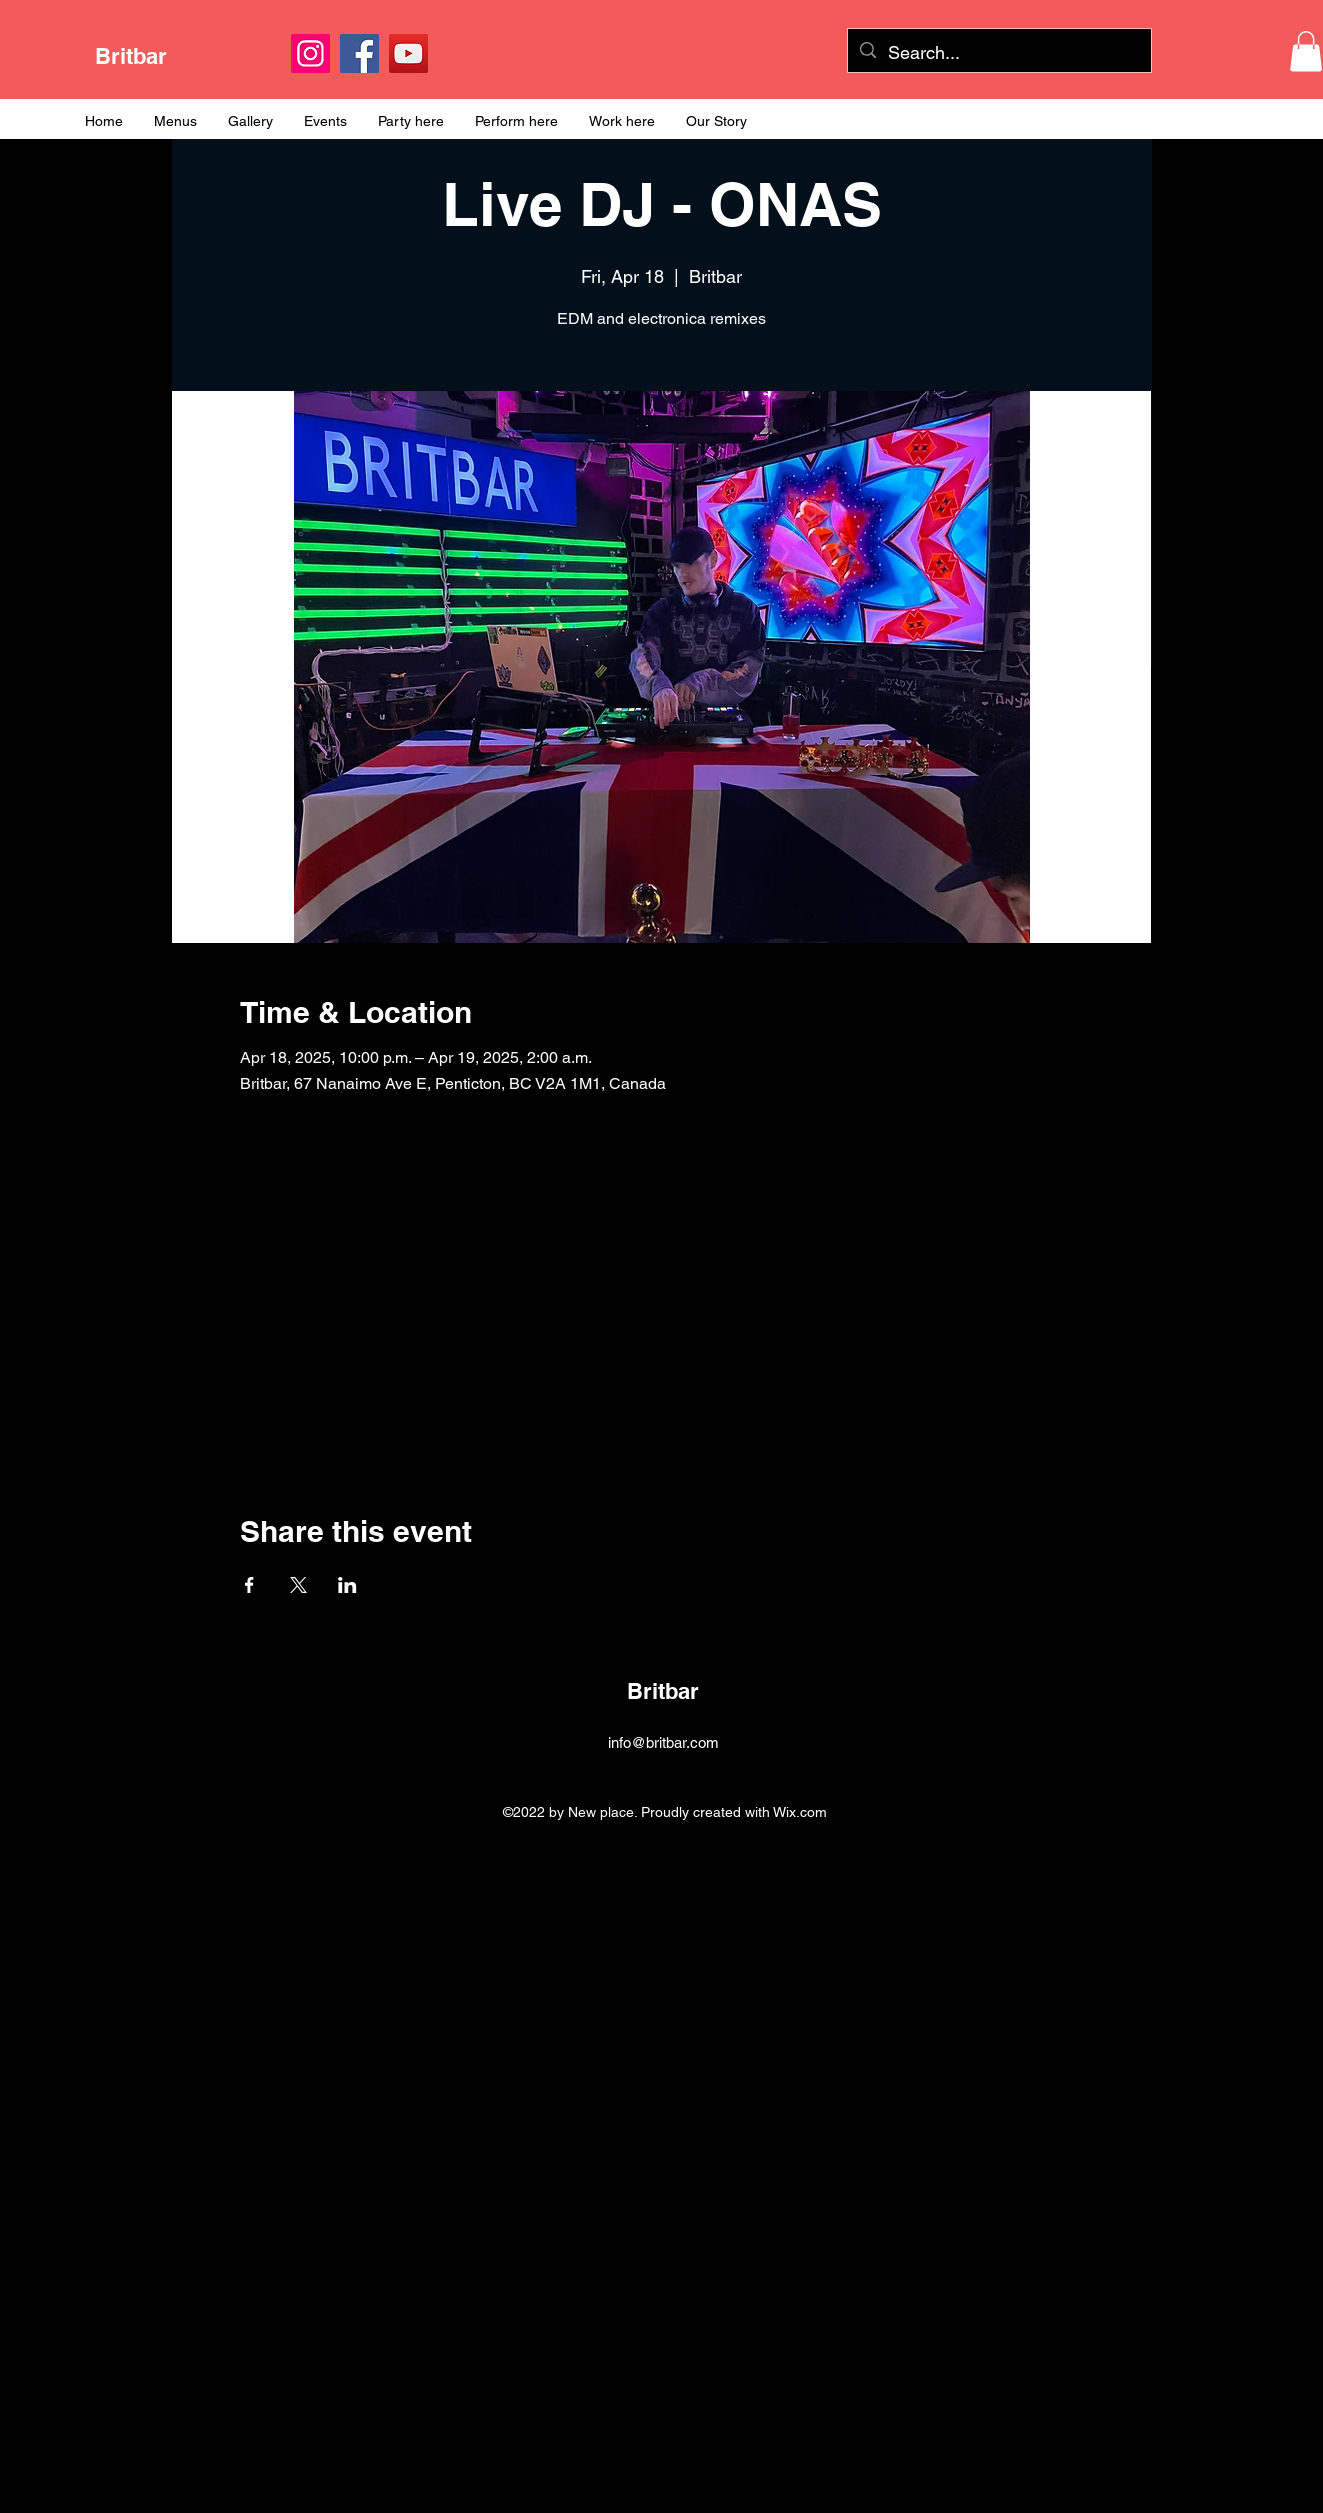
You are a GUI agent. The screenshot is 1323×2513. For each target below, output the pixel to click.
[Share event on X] (298, 1585)
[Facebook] (359, 53)
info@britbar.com (663, 1742)
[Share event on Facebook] (249, 1585)
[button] (1306, 51)
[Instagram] (310, 53)
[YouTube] (408, 53)
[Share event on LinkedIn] (347, 1585)
